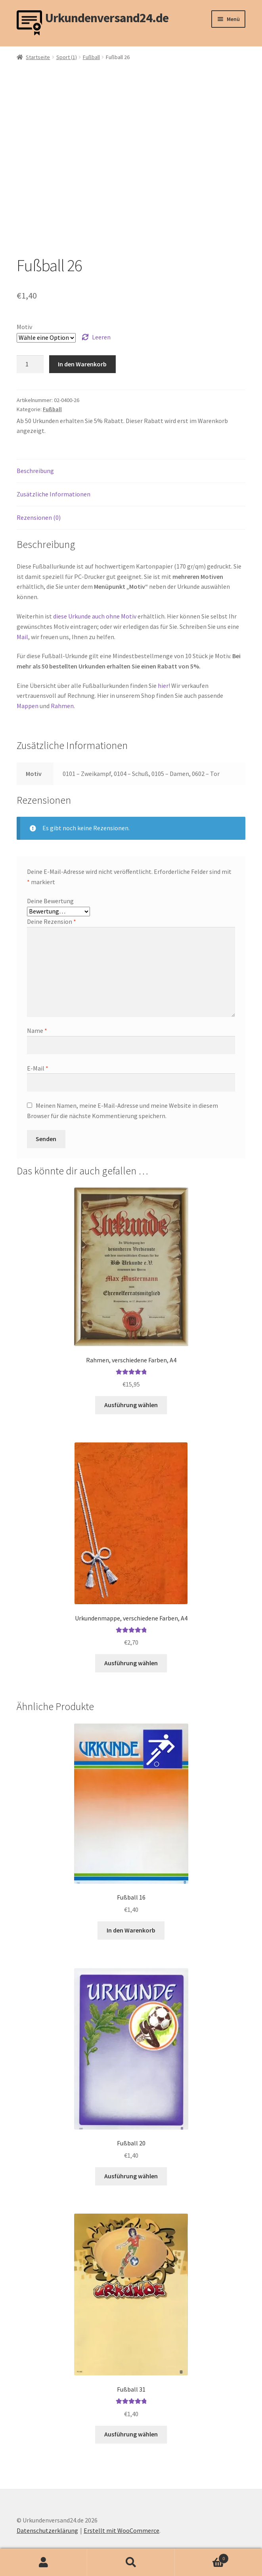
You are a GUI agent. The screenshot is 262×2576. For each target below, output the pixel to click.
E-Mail (37, 1068)
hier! (164, 685)
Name (37, 1030)
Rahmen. (63, 706)
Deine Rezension (51, 921)
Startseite (38, 57)
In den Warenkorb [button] (131, 1930)
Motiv (24, 327)
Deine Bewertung (50, 901)
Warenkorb (202, 2557)
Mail (22, 637)
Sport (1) (66, 57)
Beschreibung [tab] (35, 471)
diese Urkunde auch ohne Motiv (94, 616)
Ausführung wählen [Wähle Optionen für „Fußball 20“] (131, 2176)
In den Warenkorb (82, 364)
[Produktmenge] (30, 364)
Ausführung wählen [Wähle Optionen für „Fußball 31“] (131, 2434)
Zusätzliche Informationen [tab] (53, 494)
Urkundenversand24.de (106, 18)
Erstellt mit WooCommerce (121, 2530)
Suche (130, 2562)
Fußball (91, 57)
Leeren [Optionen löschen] (101, 337)
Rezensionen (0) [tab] (39, 517)
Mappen (28, 706)
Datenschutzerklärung (47, 2530)
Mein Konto (43, 2562)
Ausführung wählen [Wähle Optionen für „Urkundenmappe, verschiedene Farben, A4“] (131, 1663)
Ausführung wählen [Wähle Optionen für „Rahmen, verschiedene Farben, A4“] (131, 1405)
